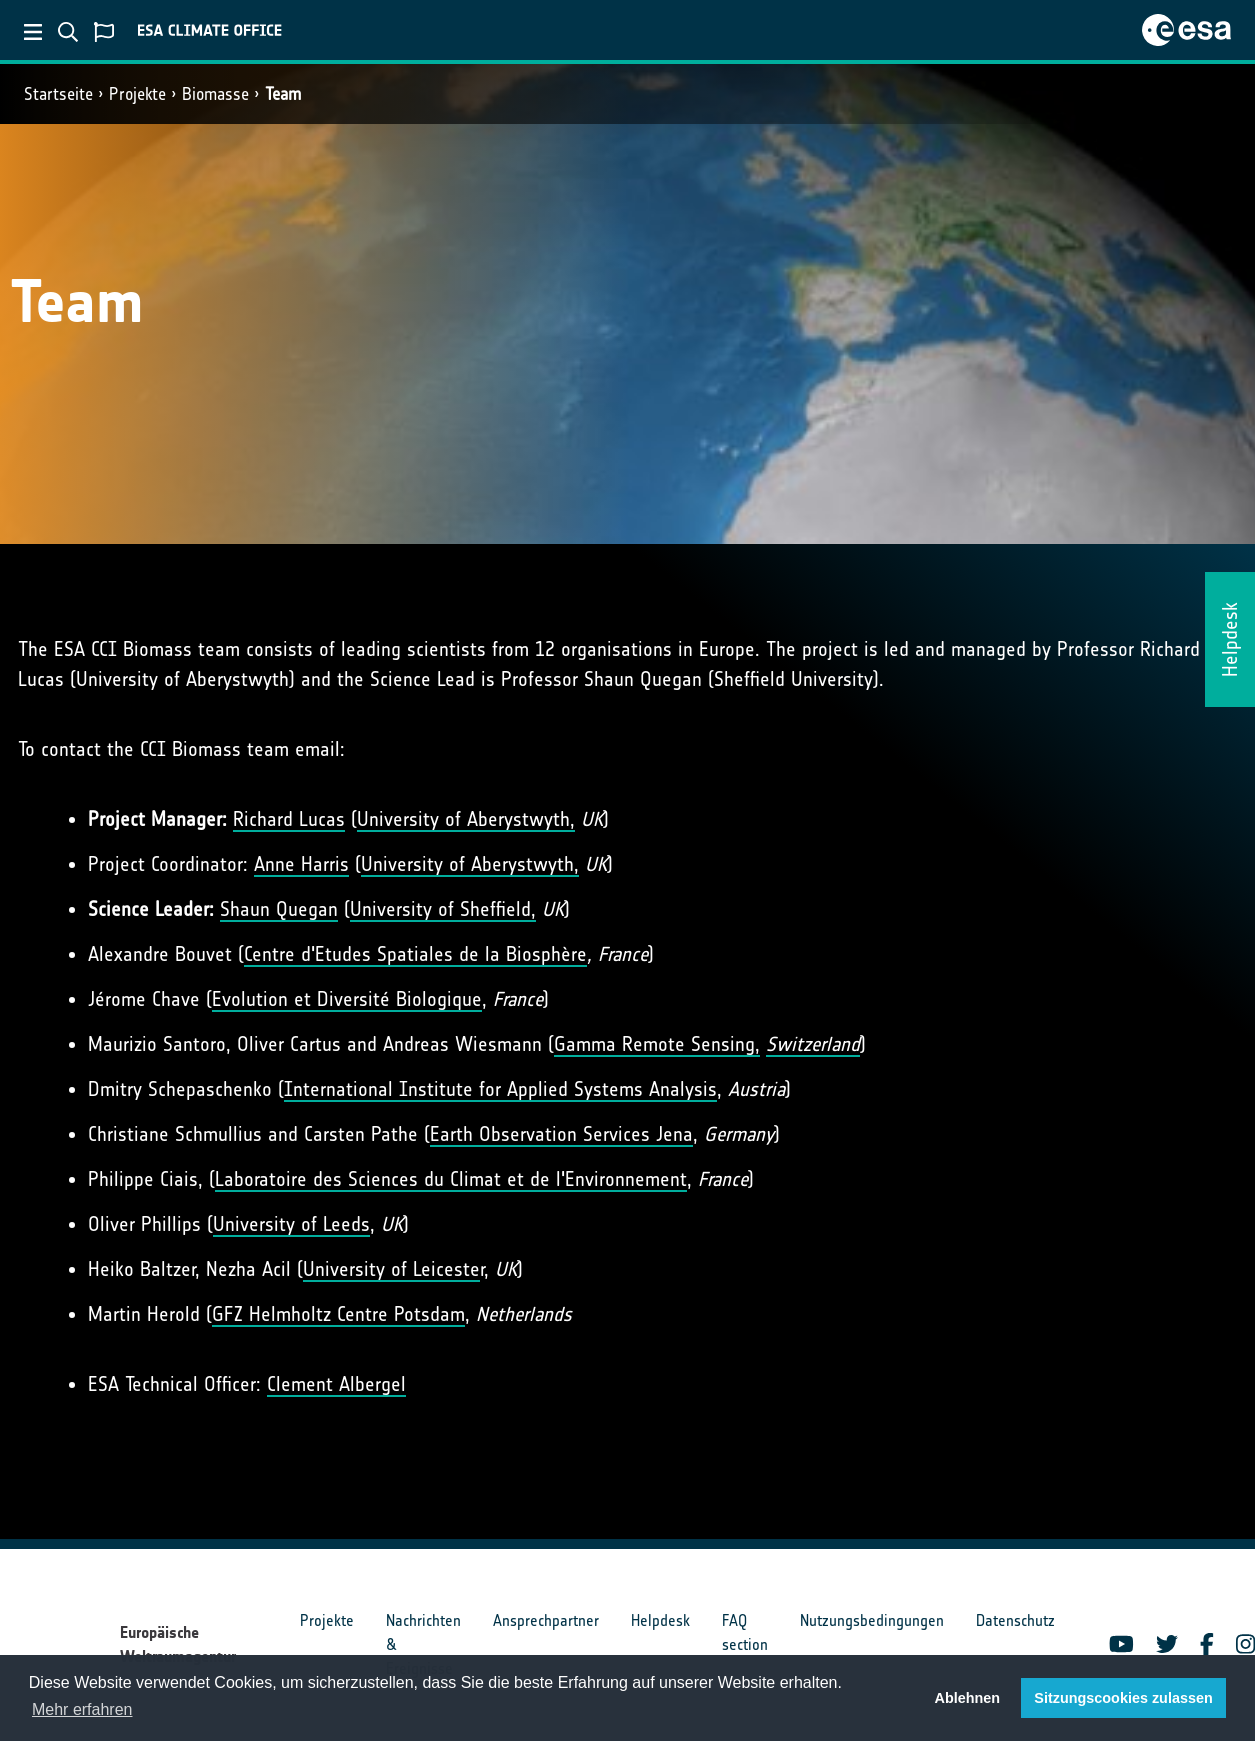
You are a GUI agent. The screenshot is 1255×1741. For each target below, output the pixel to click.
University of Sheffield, (443, 909)
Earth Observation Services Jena (561, 1134)
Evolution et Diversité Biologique (347, 999)
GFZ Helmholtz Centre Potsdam (338, 1314)
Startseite (58, 94)
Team (283, 94)
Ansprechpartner (546, 1620)
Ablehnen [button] (968, 1698)
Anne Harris (301, 864)
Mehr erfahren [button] (82, 1709)
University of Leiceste (391, 1269)
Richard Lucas (289, 819)
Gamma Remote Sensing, (657, 1044)
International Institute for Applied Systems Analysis (500, 1089)
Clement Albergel (336, 1384)
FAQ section (745, 1632)
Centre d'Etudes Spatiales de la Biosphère (415, 954)
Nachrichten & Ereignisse (423, 1644)
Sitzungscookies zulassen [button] (1123, 1698)
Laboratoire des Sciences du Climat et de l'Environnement (451, 1179)
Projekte (137, 94)
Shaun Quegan (279, 909)
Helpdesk (660, 1620)
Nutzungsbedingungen (872, 1620)
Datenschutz (1015, 1620)
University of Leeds (291, 1224)
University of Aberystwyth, (466, 819)
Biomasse (215, 94)
